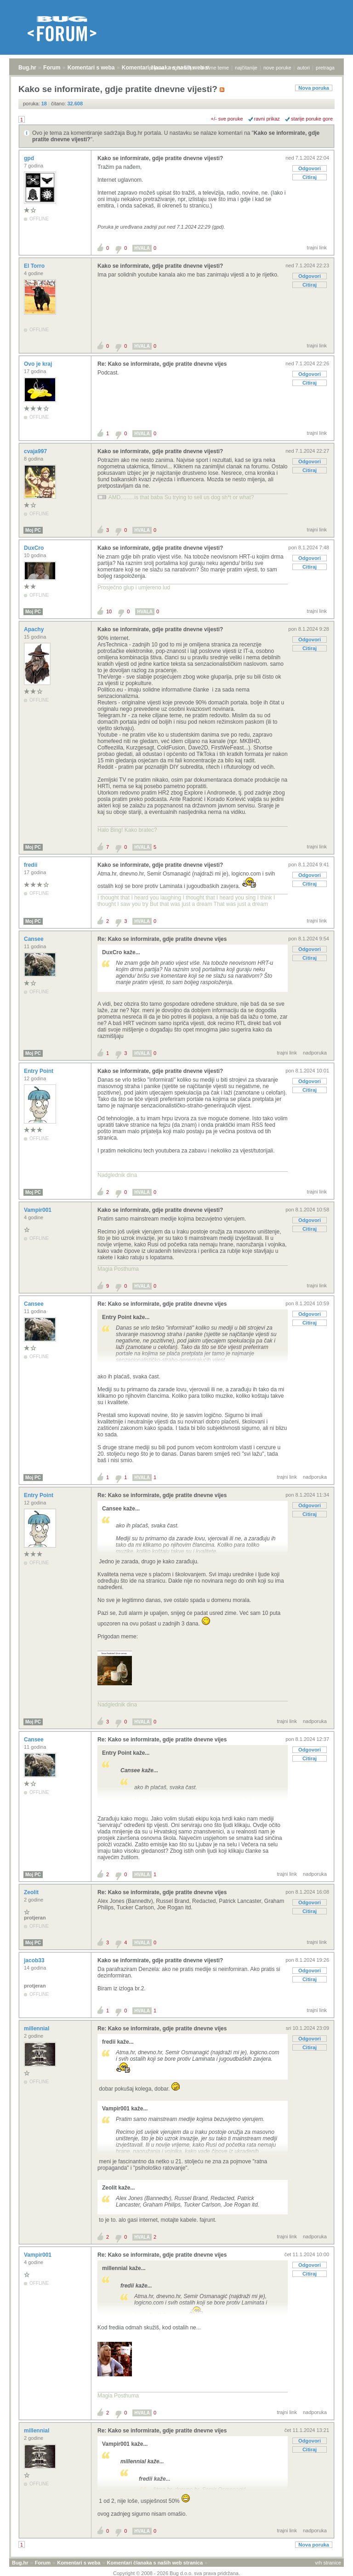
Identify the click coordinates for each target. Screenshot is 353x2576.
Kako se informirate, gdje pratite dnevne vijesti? (160, 158)
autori (303, 67)
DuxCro (35, 548)
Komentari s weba (91, 67)
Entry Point (39, 1071)
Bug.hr (27, 67)
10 (109, 611)
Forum (51, 67)
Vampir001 (38, 1210)
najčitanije (246, 67)
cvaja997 (36, 451)
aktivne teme (214, 67)
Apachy (35, 629)
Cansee (34, 939)
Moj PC (33, 530)
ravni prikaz (267, 118)
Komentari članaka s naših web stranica (155, 2562)
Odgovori (309, 168)
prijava (156, 67)
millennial (37, 2028)
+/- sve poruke (227, 118)
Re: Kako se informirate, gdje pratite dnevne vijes (162, 364)
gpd (29, 158)
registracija (182, 67)
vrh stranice (328, 2562)
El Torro (35, 266)
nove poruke (277, 67)
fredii (31, 865)
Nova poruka (313, 88)
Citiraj (309, 177)
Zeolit (32, 1892)
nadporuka (315, 1052)
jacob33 (35, 1960)
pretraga (325, 67)
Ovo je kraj (39, 364)
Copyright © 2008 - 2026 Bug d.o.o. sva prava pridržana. (176, 2573)
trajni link (317, 247)
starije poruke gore (312, 118)
